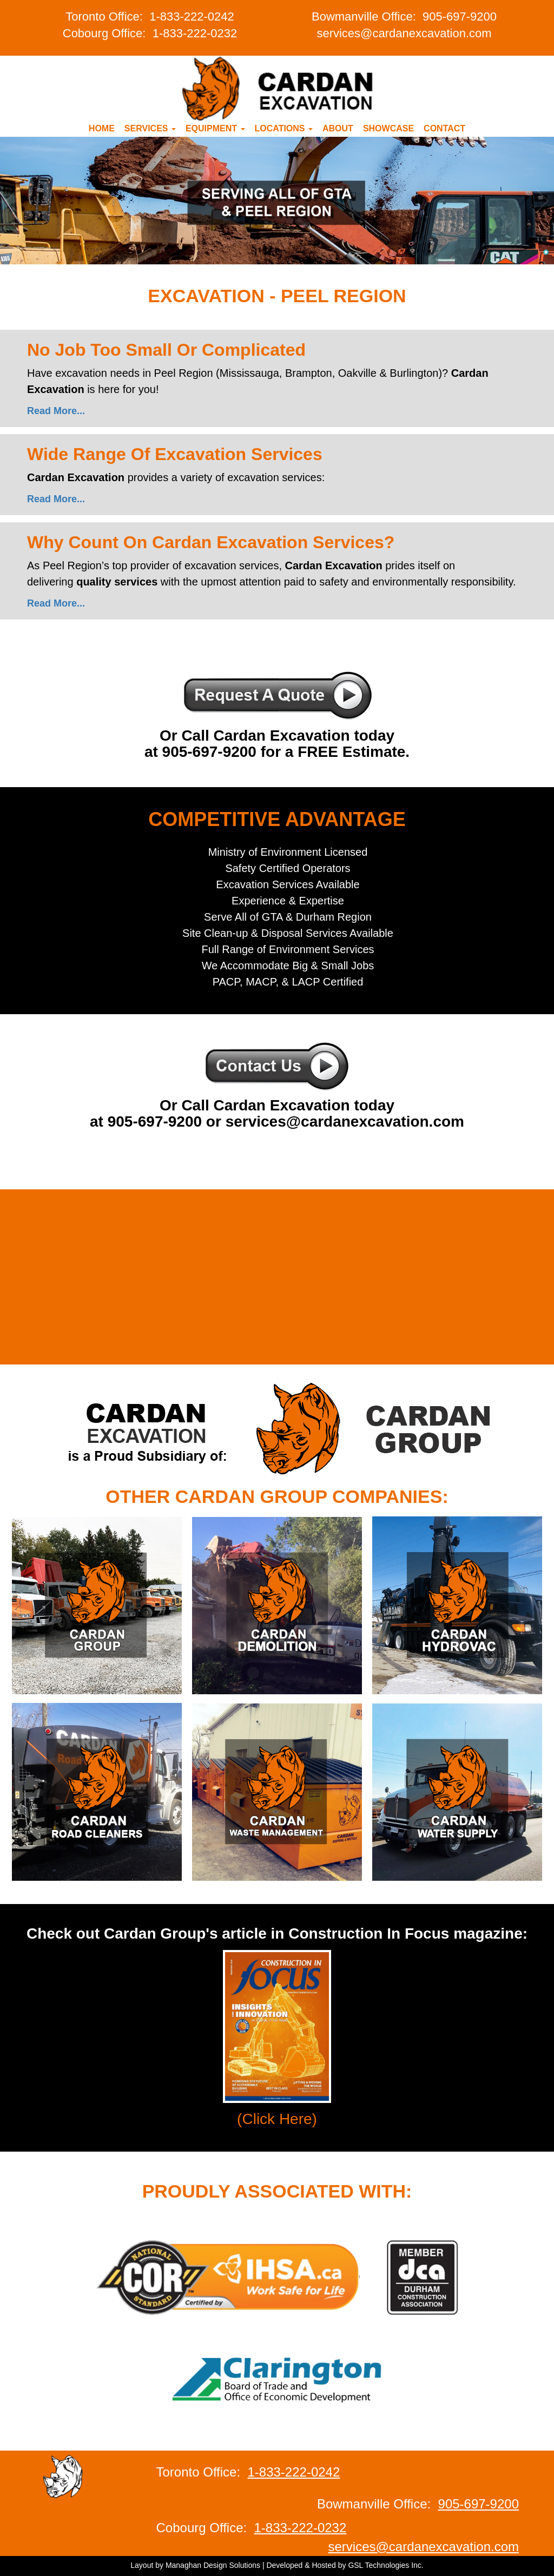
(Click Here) (277, 2119)
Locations (284, 128)
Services (150, 128)
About (337, 128)
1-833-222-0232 (195, 33)
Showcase (388, 128)
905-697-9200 (460, 16)
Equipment (215, 128)
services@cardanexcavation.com (403, 33)
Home (102, 128)
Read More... (56, 410)
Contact (444, 128)
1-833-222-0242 (191, 16)
